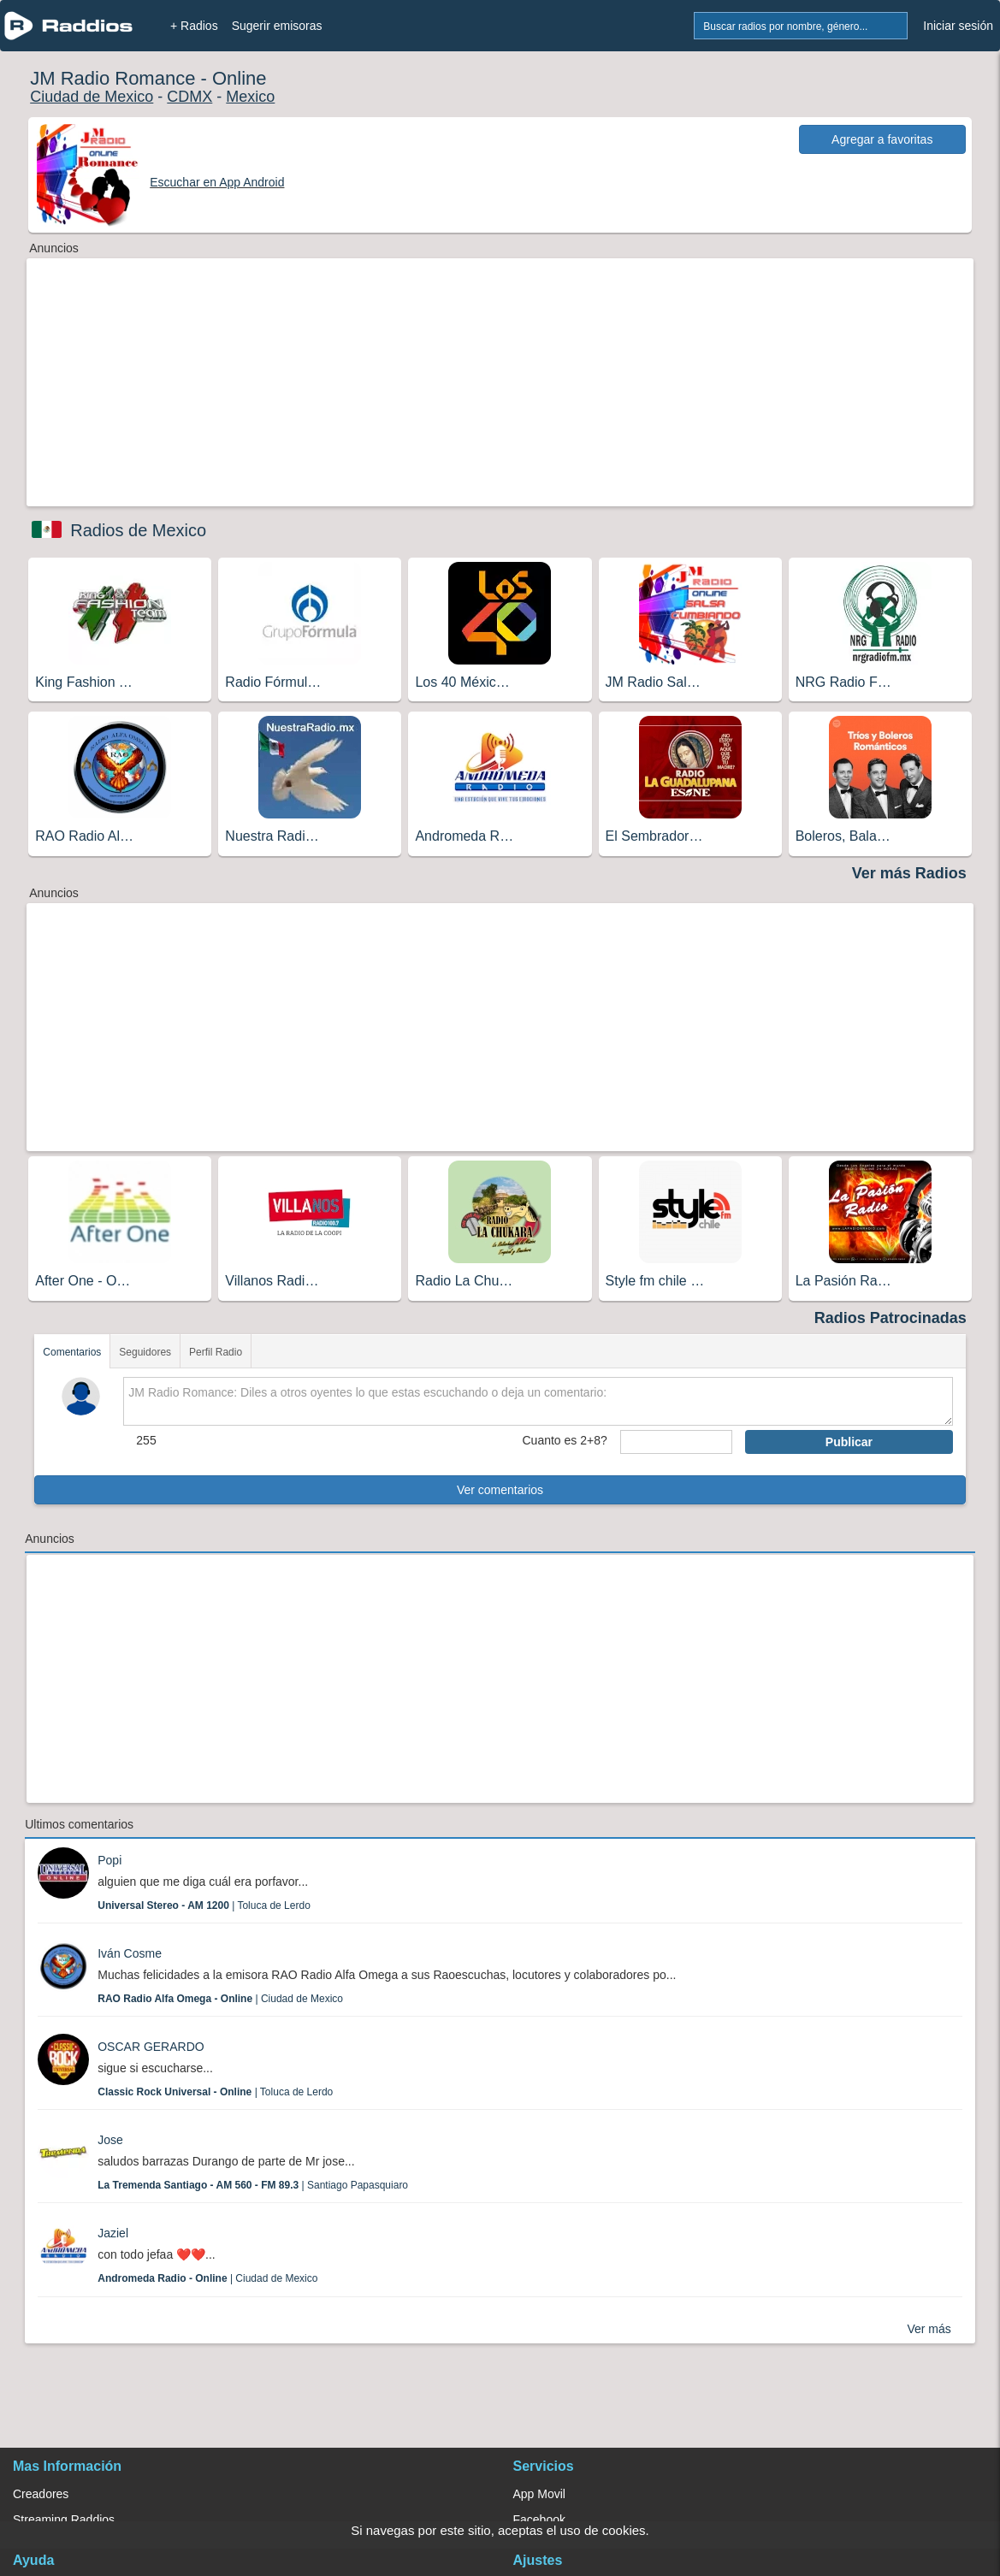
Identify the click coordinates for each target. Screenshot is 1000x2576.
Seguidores (145, 1352)
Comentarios (72, 1352)
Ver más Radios (909, 873)
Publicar (849, 1442)
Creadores (40, 2494)
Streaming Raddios (64, 2519)
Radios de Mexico (138, 530)
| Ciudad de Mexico (220, 1999)
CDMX (189, 96)
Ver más (928, 2329)
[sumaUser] (676, 1442)
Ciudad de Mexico (91, 96)
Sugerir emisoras (277, 25)
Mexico (250, 96)
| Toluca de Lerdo (204, 1905)
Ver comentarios (500, 1490)
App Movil (539, 2494)
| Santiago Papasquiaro (253, 2185)
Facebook (539, 2519)
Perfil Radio (215, 1352)
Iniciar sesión (958, 25)
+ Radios (194, 25)
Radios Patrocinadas (890, 1317)
